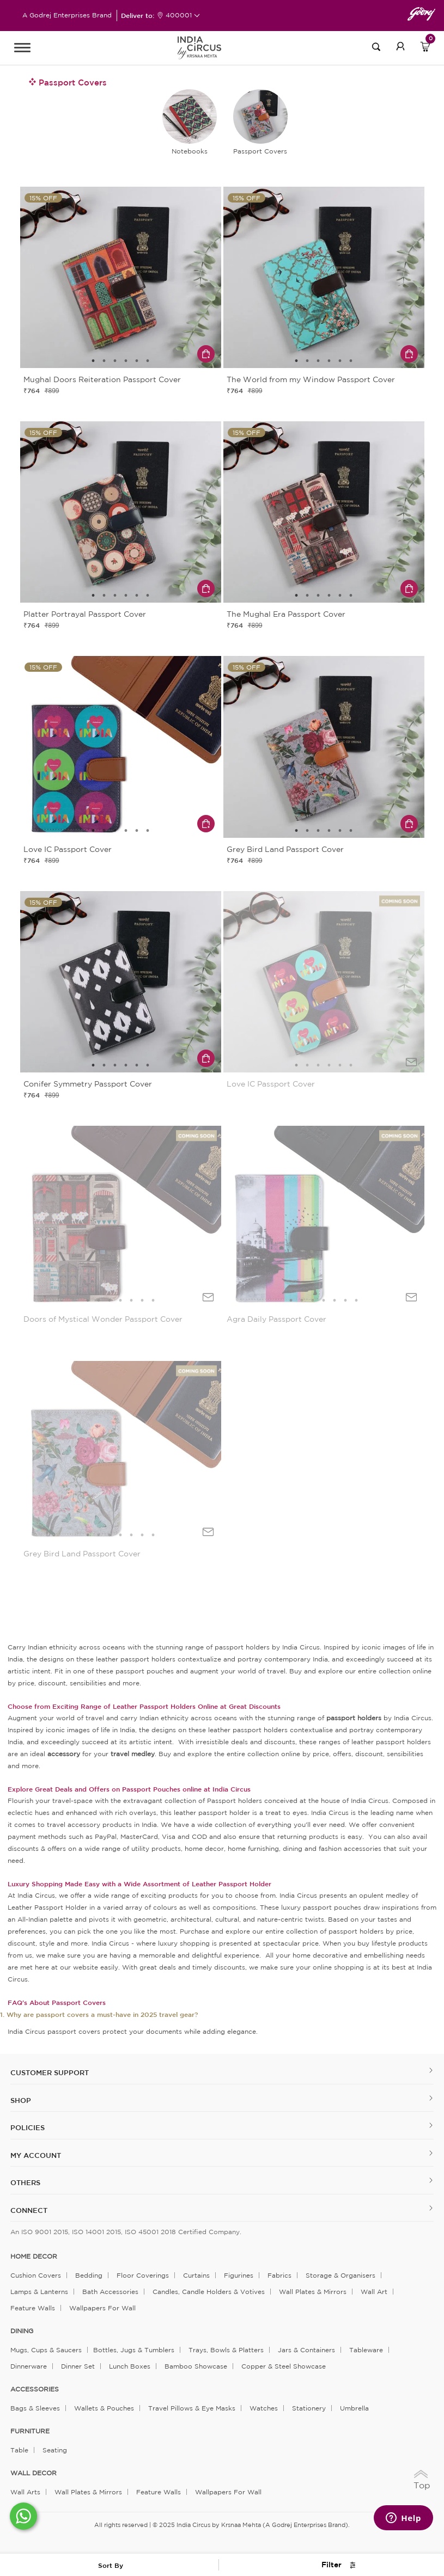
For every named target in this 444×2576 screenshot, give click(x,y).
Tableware (366, 2350)
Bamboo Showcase (196, 2366)
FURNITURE (30, 2431)
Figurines (238, 2275)
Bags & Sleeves (35, 2408)
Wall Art (374, 2292)
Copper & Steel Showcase (283, 2366)
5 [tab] (136, 360)
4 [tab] (125, 360)
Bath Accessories (110, 2292)
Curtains (196, 2275)
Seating (54, 2450)
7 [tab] (153, 1300)
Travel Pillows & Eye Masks (191, 2408)
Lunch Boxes (129, 2366)
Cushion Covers (35, 2275)
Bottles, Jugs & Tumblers (133, 2350)
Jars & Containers (306, 2350)
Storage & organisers (340, 2275)
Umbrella (354, 2408)
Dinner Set (78, 2366)
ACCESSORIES (34, 2389)
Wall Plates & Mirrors (312, 2292)
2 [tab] (104, 360)
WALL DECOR (33, 2473)
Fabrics (279, 2275)
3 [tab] (115, 360)
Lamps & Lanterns (39, 2292)
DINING (21, 2331)
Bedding (88, 2275)
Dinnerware (28, 2366)
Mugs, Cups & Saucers (46, 2350)
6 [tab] (147, 360)
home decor (33, 2256)
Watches (264, 2408)
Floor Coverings (143, 2275)
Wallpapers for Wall (102, 2308)
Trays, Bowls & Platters (226, 2350)
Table (19, 2450)
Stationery (309, 2408)
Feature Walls (32, 2308)
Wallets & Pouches (104, 2408)
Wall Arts (25, 2492)
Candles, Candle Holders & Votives (209, 2292)
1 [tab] (93, 360)
